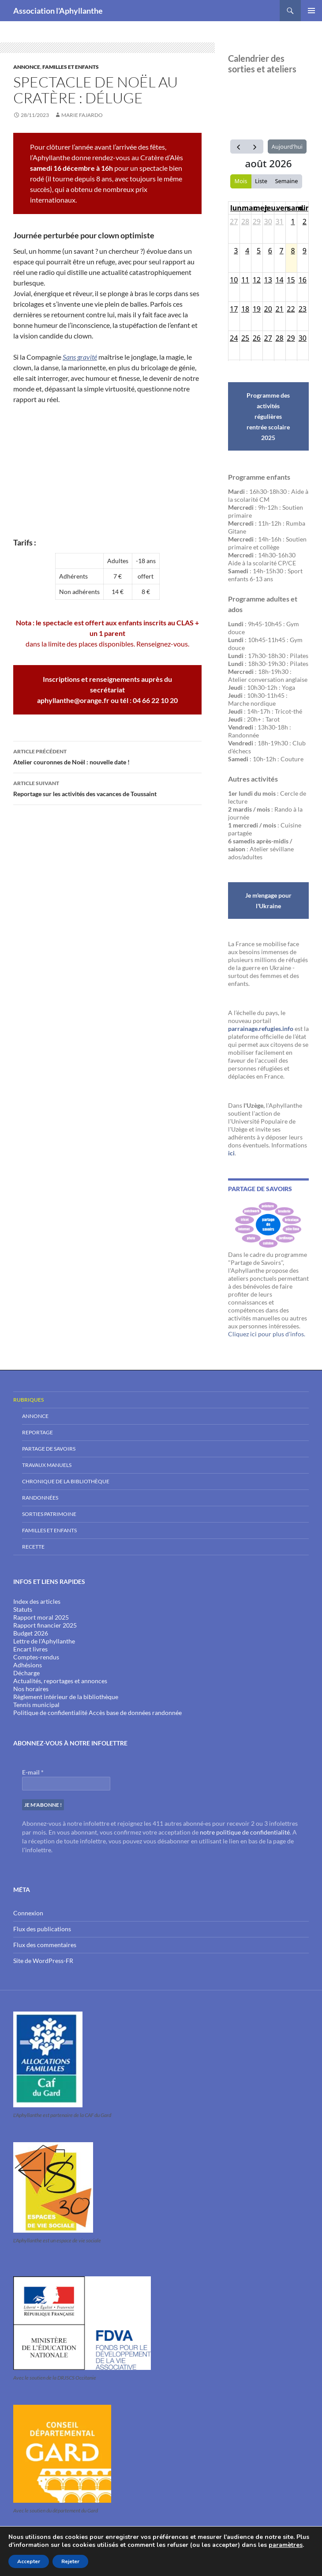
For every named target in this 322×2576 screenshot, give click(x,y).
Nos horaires (31, 1688)
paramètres (286, 2545)
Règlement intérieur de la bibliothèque (65, 1696)
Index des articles (36, 1601)
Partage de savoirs (48, 1448)
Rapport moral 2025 (41, 1617)
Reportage (37, 1432)
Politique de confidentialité (50, 1712)
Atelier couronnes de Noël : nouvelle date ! (107, 756)
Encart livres (30, 1649)
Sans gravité (80, 357)
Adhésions (27, 1665)
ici (231, 1153)
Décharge (26, 1673)
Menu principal (311, 10)
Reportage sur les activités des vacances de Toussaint (107, 787)
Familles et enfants (70, 67)
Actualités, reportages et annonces (60, 1681)
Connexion (28, 1913)
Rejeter (70, 2561)
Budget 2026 (30, 1633)
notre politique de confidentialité (245, 1832)
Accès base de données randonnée (135, 1712)
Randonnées (40, 1497)
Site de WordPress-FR (43, 1960)
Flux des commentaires (44, 1944)
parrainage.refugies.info (260, 1028)
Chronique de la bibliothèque (65, 1481)
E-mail (33, 1772)
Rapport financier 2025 (45, 1625)
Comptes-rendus (36, 1657)
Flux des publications (42, 1929)
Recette (33, 1546)
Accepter (28, 2561)
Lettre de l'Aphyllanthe (44, 1641)
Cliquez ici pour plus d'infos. (266, 1334)
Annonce (26, 67)
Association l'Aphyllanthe (58, 10)
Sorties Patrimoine (49, 1514)
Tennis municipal (36, 1704)
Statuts (22, 1609)
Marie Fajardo (82, 115)
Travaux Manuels (46, 1465)
